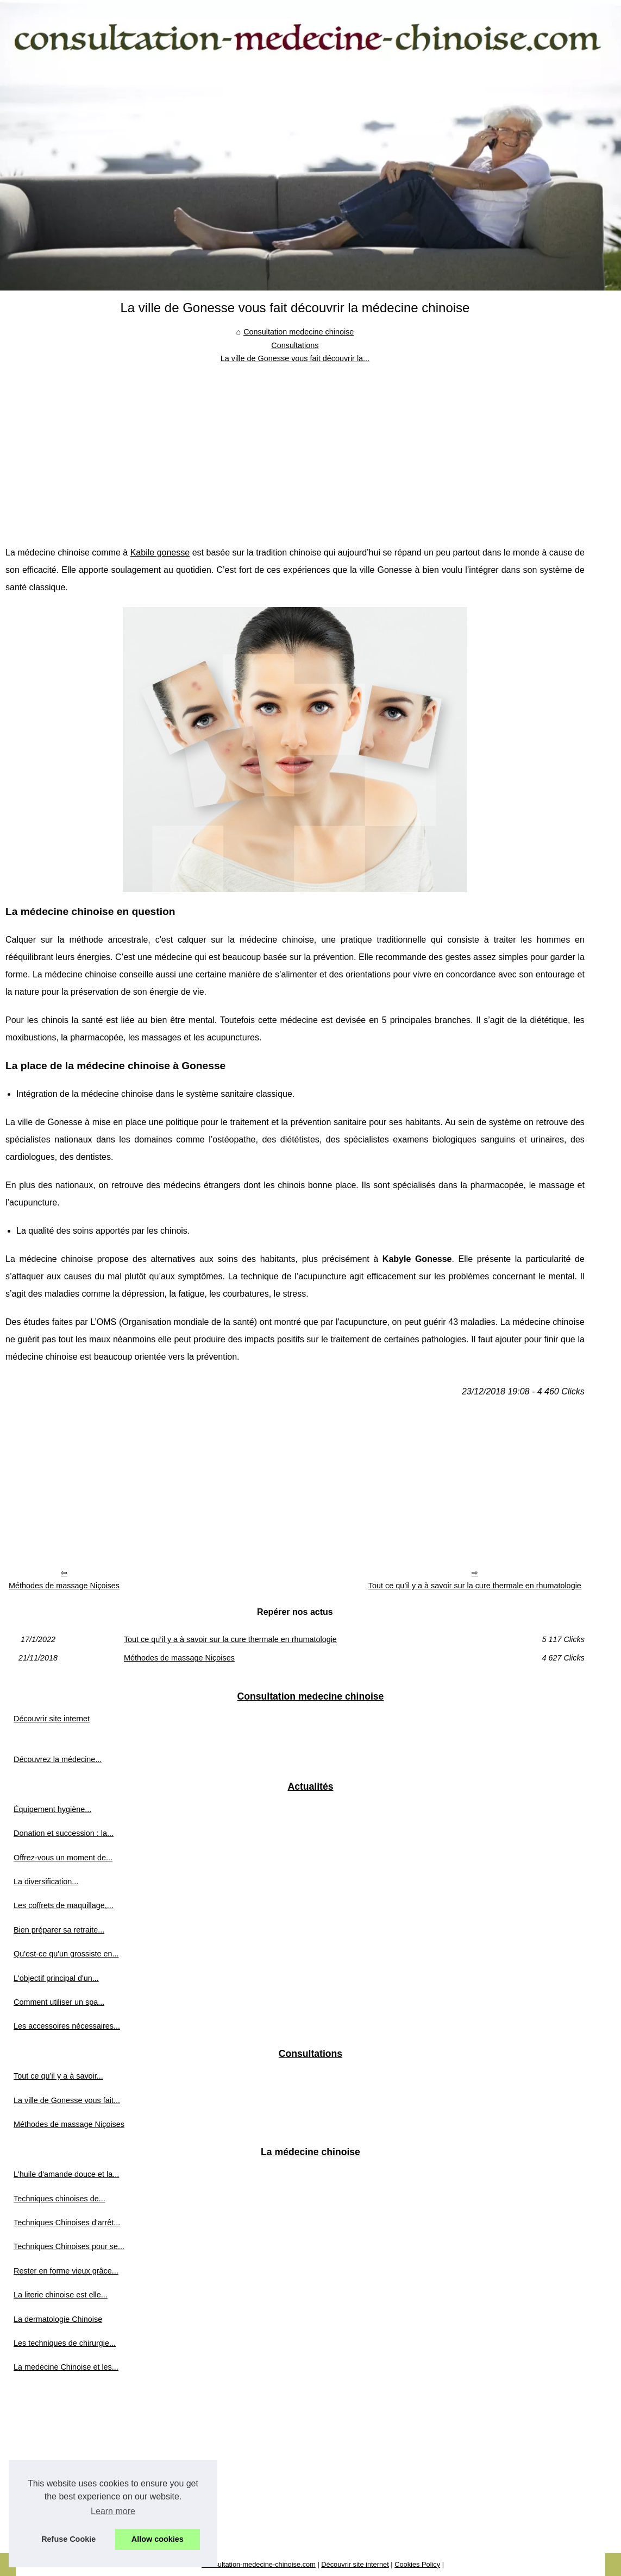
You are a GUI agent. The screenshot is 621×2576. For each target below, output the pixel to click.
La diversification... (46, 1881)
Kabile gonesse (160, 552)
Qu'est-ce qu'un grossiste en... (66, 1953)
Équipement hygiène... (52, 1809)
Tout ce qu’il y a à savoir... (58, 2076)
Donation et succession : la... (64, 1833)
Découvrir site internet (52, 1718)
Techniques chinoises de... (59, 2198)
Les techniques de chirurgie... (65, 2343)
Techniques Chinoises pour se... (69, 2246)
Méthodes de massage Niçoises (64, 1585)
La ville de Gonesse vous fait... (67, 2100)
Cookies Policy (417, 2564)
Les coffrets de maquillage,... (64, 1905)
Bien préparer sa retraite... (59, 1929)
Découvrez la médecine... (58, 1759)
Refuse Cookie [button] (68, 2539)
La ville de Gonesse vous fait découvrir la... (295, 358)
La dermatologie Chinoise (58, 2319)
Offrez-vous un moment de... (63, 1857)
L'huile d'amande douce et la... (66, 2174)
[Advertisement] (295, 446)
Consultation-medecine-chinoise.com (259, 2564)
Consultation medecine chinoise (298, 331)
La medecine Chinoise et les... (66, 2367)
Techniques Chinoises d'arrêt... (67, 2222)
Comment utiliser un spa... (59, 2002)
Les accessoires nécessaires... (67, 2026)
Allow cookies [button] (157, 2539)
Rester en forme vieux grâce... (66, 2270)
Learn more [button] (113, 2511)
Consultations (294, 345)
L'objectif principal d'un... (56, 1978)
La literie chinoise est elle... (61, 2294)
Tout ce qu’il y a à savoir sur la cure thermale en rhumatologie (474, 1585)
